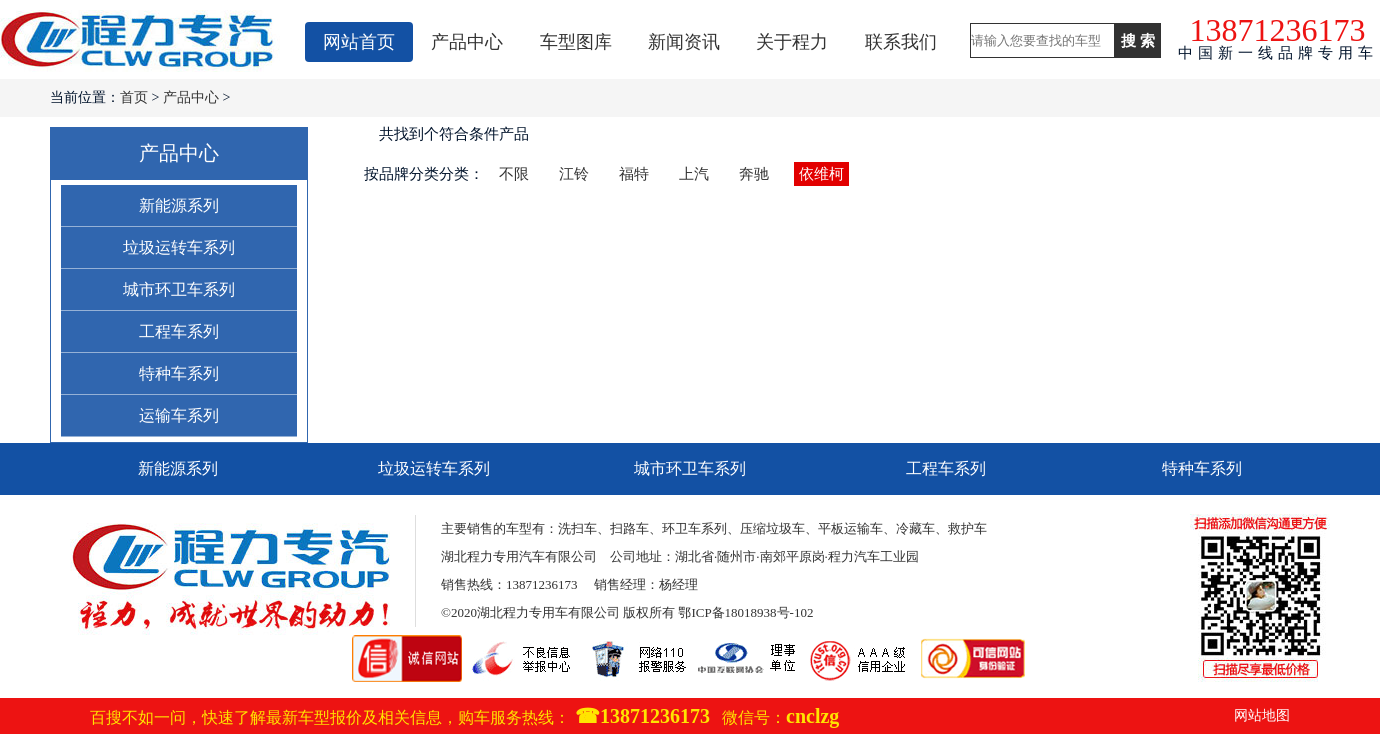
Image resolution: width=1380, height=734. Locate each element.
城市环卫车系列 (179, 289)
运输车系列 (179, 415)
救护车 (967, 528)
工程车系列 (179, 331)
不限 (514, 174)
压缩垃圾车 (772, 528)
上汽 (694, 174)
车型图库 (576, 42)
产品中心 (467, 42)
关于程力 (792, 42)
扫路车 (629, 528)
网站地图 (1262, 715)
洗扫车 (577, 528)
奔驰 (754, 174)
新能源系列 (179, 205)
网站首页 (359, 42)
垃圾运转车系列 (179, 247)
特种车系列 (179, 373)
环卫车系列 (694, 528)
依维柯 (821, 174)
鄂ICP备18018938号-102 (745, 612)
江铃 (574, 174)
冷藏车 (915, 528)
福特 (634, 174)
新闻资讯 (684, 42)
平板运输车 (850, 528)
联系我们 (901, 42)
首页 (134, 97)
